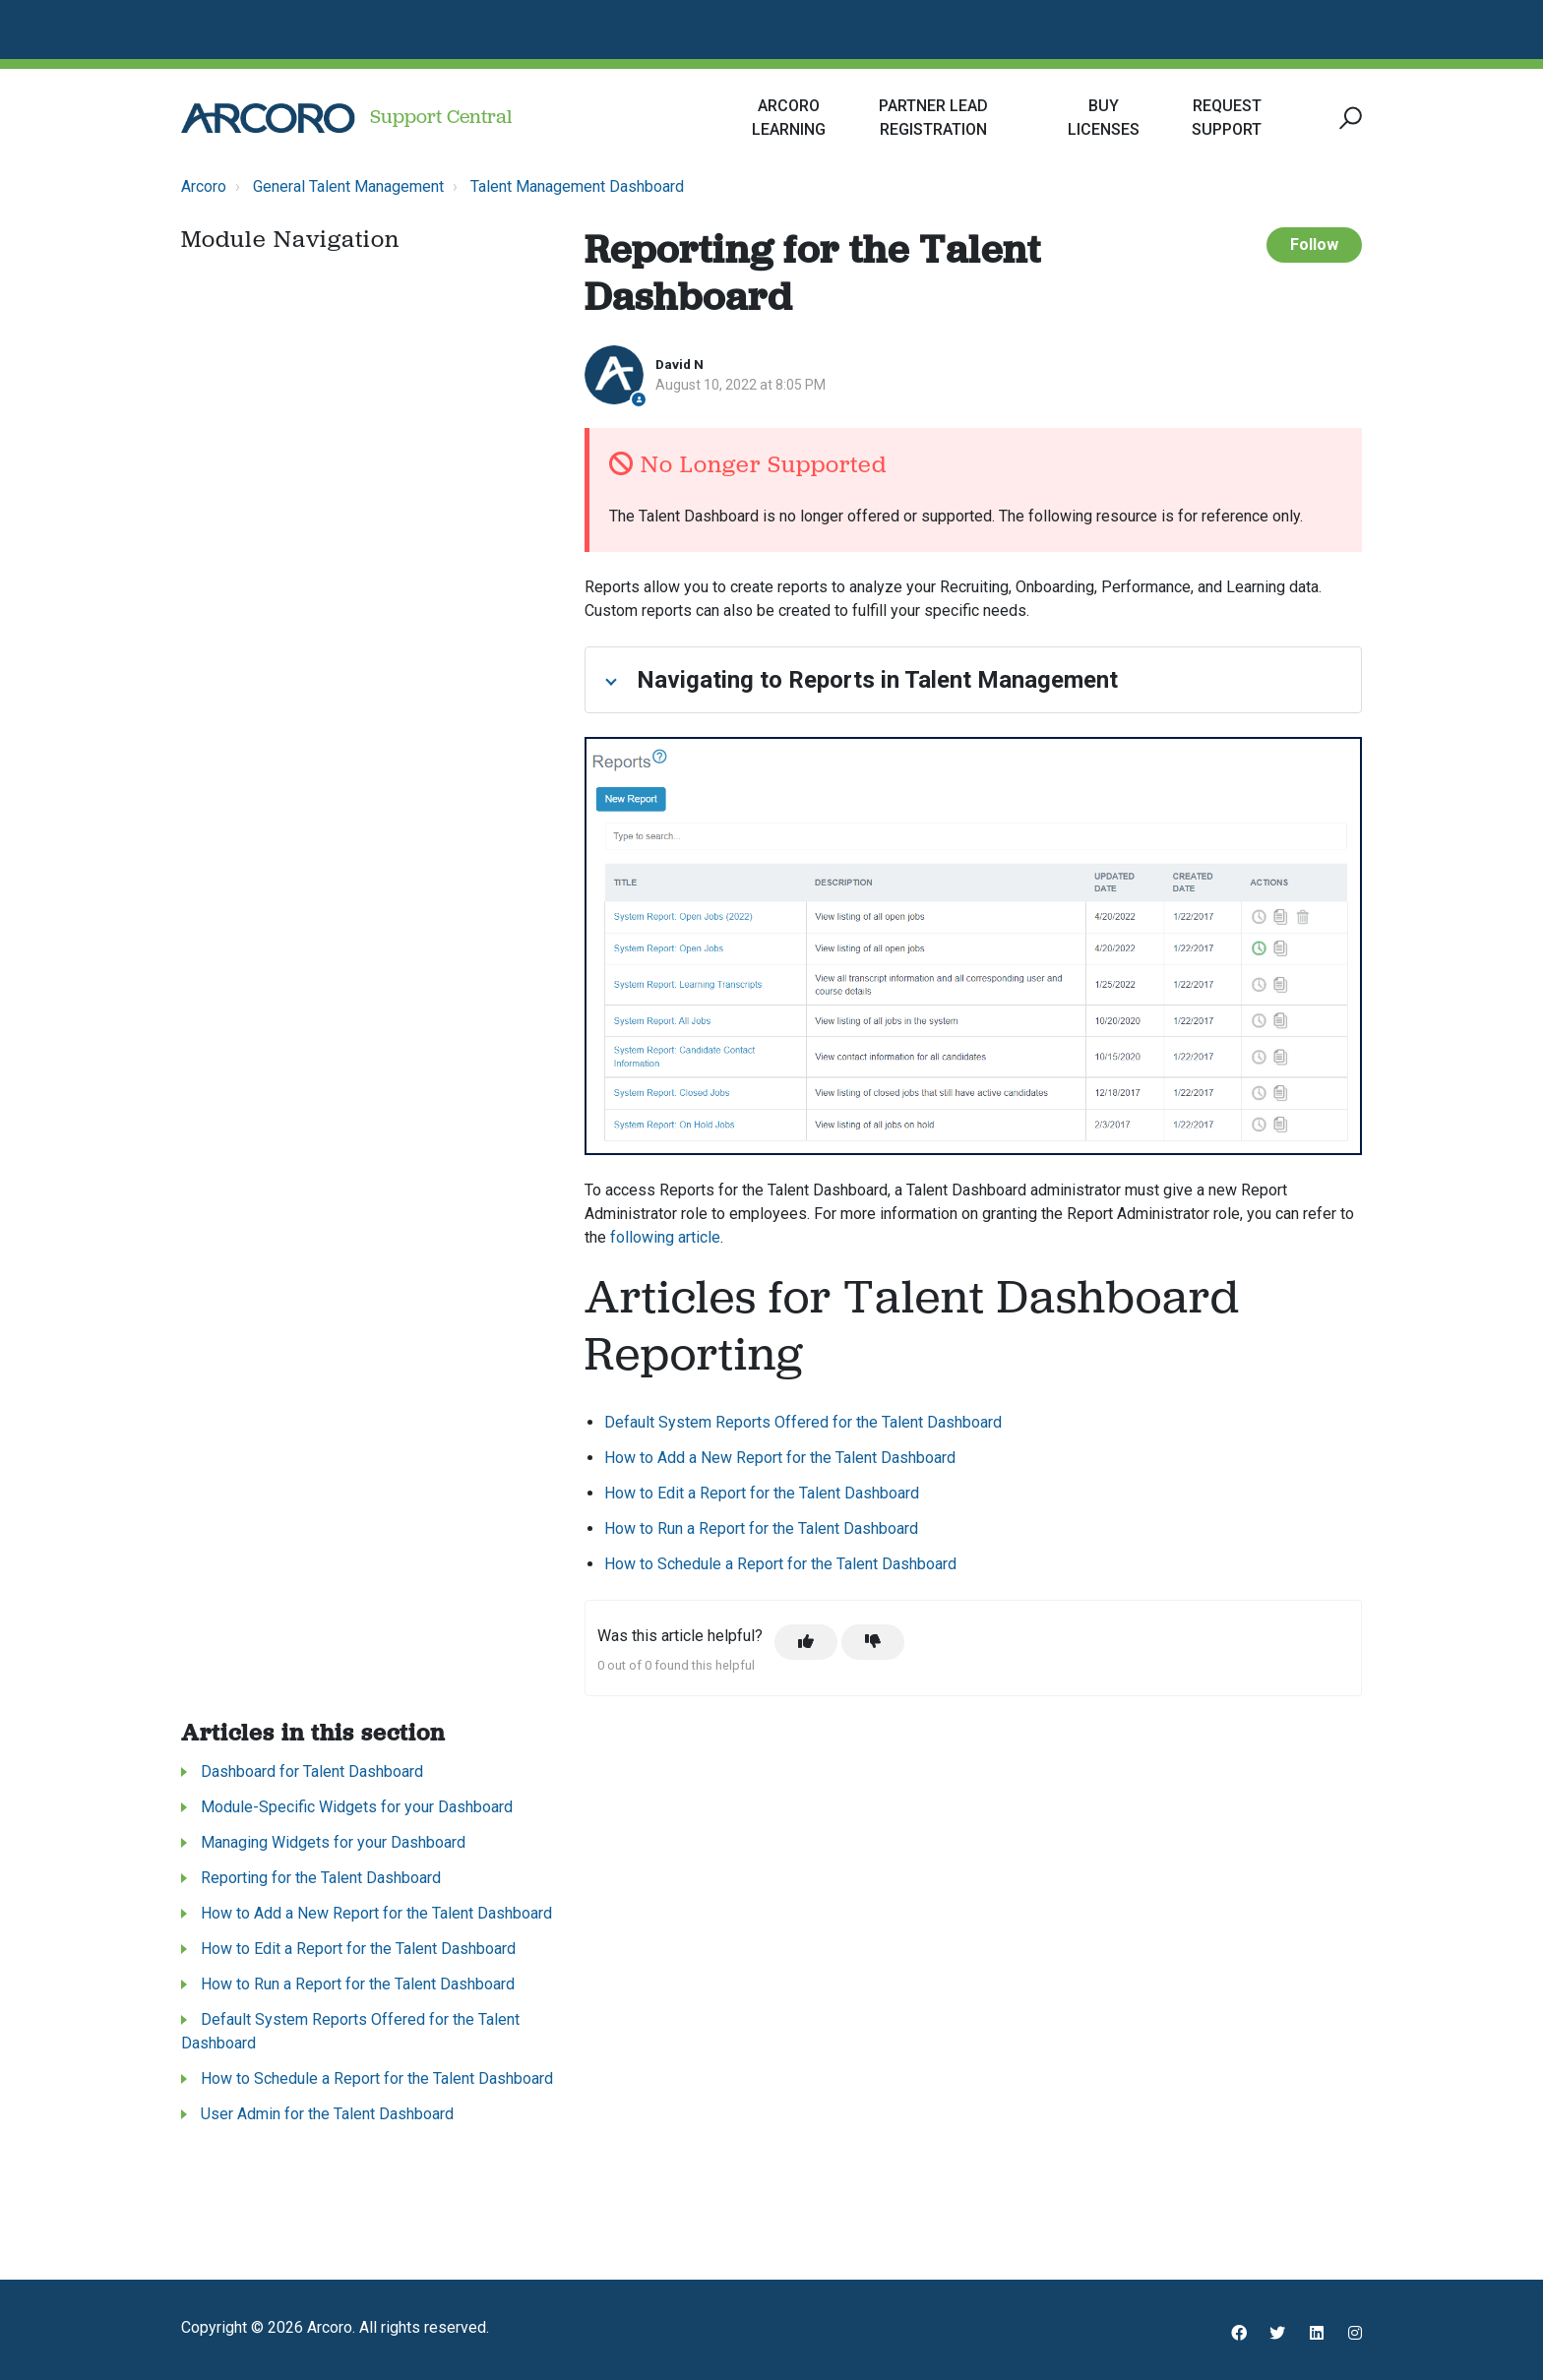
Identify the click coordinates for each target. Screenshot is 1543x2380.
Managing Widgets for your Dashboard (333, 1842)
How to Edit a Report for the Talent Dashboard (761, 1493)
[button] (1347, 118)
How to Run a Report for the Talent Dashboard (761, 1528)
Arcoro (203, 186)
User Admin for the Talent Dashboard (327, 2114)
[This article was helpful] (805, 1642)
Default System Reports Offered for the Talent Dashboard (803, 1422)
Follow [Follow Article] (1314, 244)
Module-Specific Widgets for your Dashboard (357, 1807)
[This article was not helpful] (872, 1642)
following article (665, 1237)
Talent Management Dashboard (577, 186)
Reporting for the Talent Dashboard (321, 1877)
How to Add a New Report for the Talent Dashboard (780, 1457)
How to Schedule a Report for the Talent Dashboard (780, 1564)
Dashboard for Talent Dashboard (312, 1771)
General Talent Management (348, 186)
